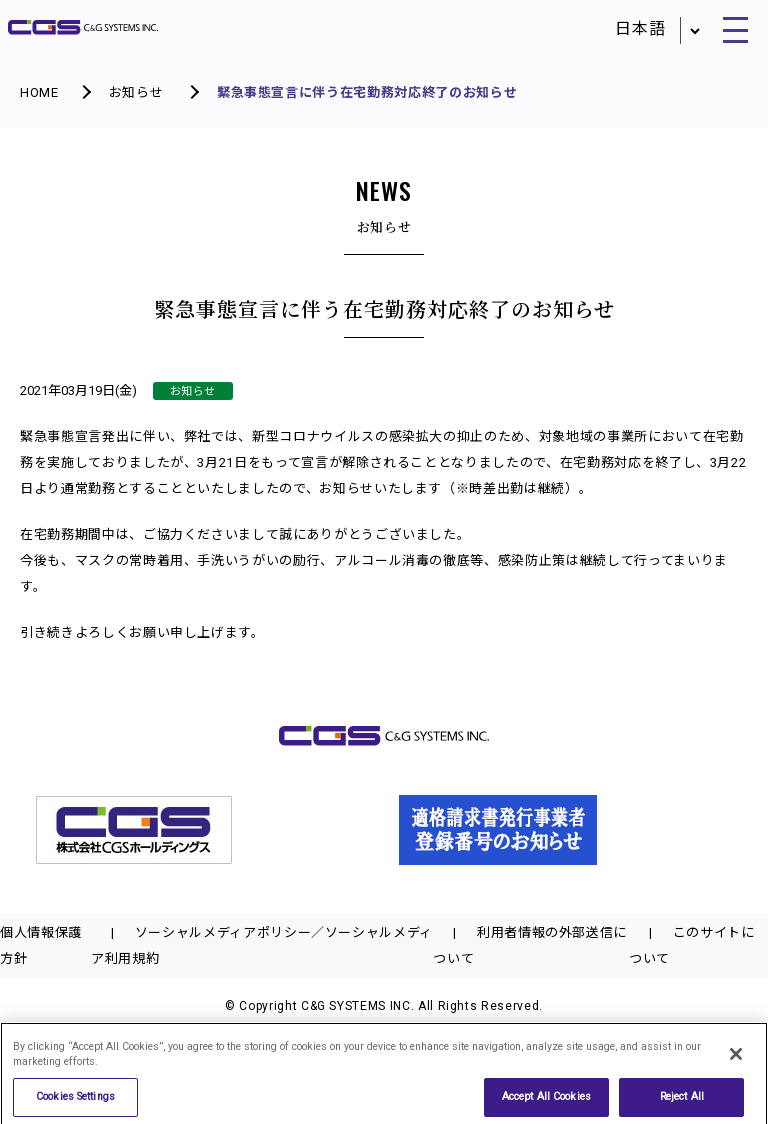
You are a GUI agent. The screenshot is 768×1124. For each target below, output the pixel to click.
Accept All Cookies (546, 1101)
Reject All (682, 1101)
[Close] (736, 1059)
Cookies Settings (75, 1101)
